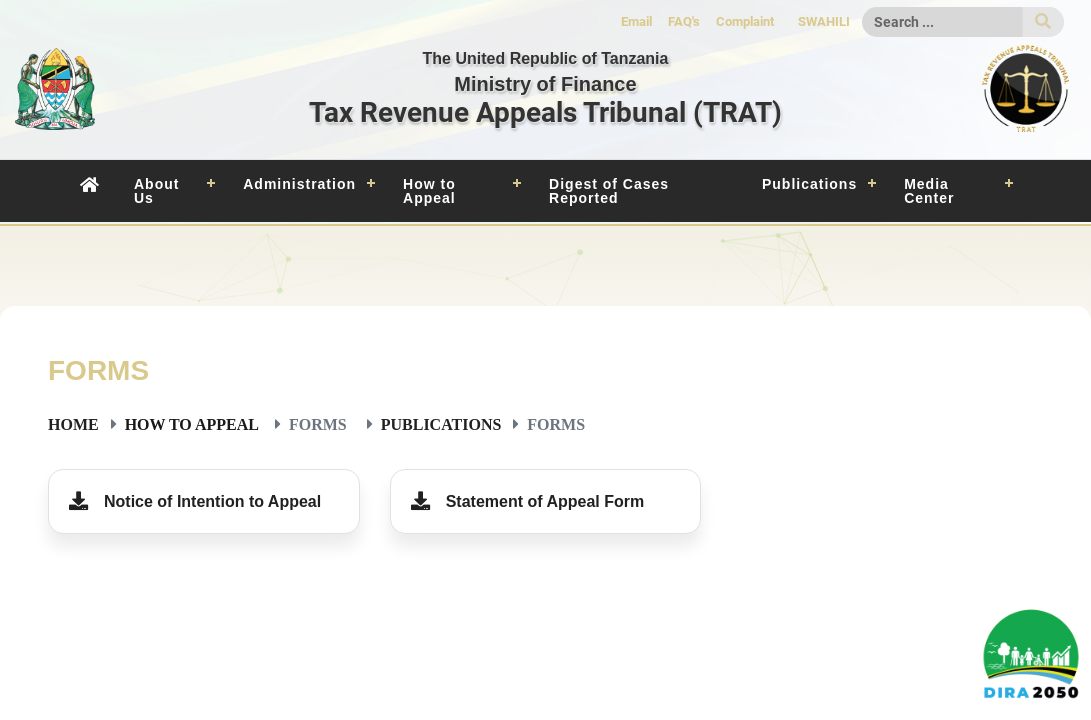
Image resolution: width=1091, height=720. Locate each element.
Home (73, 424)
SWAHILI (824, 21)
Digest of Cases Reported (609, 191)
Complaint (745, 21)
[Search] (942, 22)
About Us (156, 191)
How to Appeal (429, 191)
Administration (299, 184)
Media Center (929, 191)
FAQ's (684, 21)
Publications (809, 184)
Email (636, 21)
